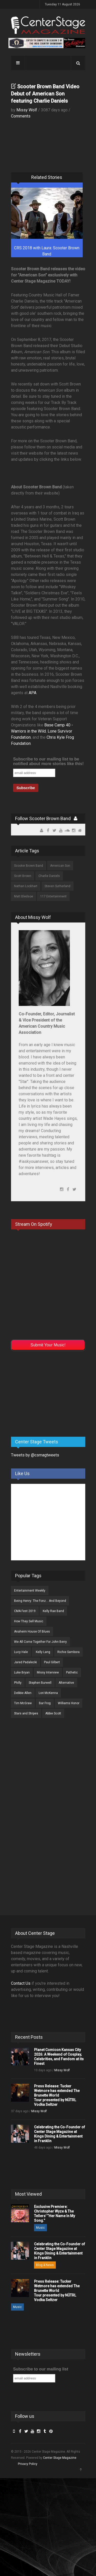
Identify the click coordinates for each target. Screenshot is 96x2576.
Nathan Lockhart (25, 886)
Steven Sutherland (57, 886)
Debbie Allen (22, 1693)
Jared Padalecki (25, 1662)
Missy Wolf (26, 110)
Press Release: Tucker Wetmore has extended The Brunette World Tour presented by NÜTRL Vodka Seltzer (57, 2095)
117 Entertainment (53, 896)
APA (32, 692)
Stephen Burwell (40, 1682)
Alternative (66, 1682)
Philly (18, 1682)
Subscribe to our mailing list (40, 2369)
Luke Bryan (22, 1672)
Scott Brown (22, 876)
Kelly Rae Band (53, 1611)
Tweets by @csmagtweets (35, 1455)
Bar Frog (45, 1703)
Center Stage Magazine (59, 2458)
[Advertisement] (49, 1393)
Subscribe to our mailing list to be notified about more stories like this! (48, 761)
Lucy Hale (21, 1652)
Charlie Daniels (49, 876)
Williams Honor (68, 1703)
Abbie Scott (53, 1713)
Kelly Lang (42, 1652)
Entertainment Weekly (29, 1590)
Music (40, 2227)
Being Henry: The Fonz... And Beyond (40, 1601)
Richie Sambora (68, 1652)
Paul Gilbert (52, 1662)
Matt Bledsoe (23, 896)
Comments (20, 116)
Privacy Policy (27, 2464)
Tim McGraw (23, 1703)
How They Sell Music (28, 1621)
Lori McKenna (48, 1693)
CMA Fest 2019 (25, 1611)
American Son (60, 865)
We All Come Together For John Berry (40, 1642)
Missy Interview (48, 1672)
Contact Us (20, 1983)
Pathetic (72, 1672)
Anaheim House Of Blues (32, 1631)
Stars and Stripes (26, 1713)
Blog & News (45, 2265)
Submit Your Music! (48, 1345)
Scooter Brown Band (28, 865)
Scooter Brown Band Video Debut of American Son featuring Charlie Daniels (45, 93)
